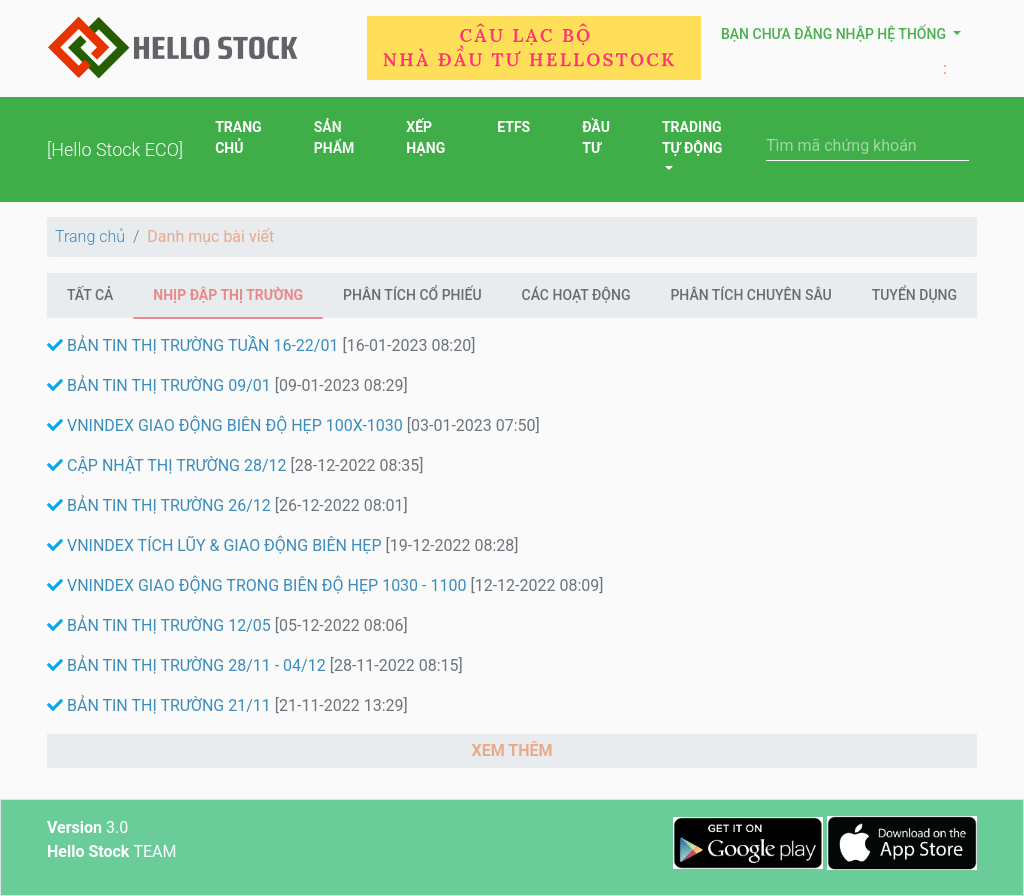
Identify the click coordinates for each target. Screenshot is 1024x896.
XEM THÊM (512, 750)
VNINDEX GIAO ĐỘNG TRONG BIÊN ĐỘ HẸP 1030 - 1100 (258, 585)
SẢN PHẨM (334, 139)
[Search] (867, 145)
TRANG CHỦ (238, 139)
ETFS (513, 129)
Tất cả (90, 295)
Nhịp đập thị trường (228, 295)
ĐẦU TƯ (596, 139)
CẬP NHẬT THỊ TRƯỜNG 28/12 (168, 465)
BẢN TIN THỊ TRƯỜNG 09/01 (161, 385)
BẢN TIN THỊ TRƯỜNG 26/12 (161, 505)
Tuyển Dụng (914, 295)
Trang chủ (90, 236)
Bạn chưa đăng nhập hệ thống (835, 34)
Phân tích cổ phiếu (412, 295)
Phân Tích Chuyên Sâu (750, 295)
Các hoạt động (576, 295)
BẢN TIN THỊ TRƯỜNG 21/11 (161, 705)
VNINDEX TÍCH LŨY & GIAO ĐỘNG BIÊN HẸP (216, 545)
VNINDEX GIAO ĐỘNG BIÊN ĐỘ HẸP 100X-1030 (227, 425)
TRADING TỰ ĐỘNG (692, 137)
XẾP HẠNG (425, 139)
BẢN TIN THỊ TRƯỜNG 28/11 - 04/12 (188, 665)
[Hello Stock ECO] (115, 149)
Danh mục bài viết (210, 236)
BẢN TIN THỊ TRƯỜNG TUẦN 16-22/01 (194, 345)
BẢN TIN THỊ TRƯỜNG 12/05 (161, 625)
